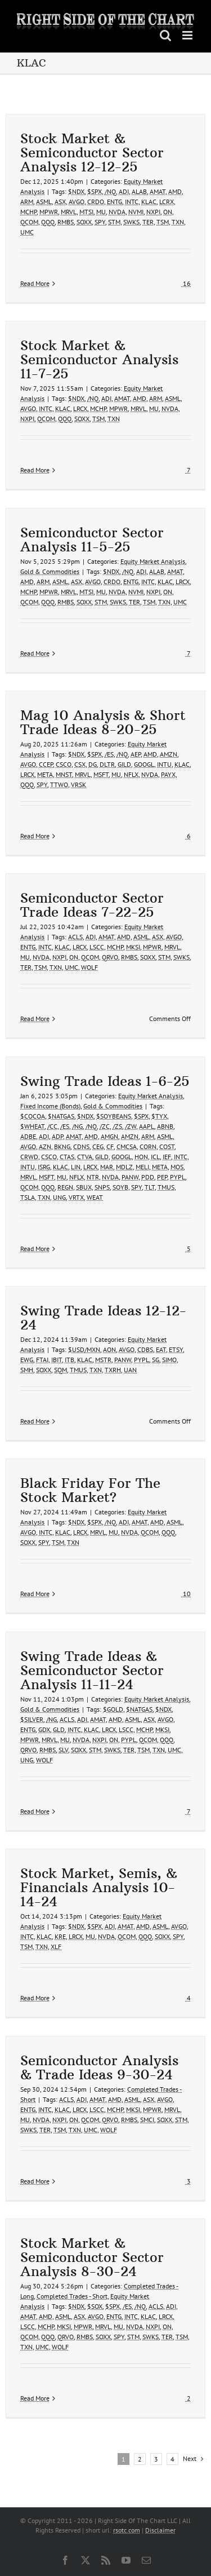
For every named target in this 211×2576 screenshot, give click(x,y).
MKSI (133, 947)
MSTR (103, 1359)
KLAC (148, 201)
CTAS (67, 1156)
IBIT (56, 1359)
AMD (175, 191)
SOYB (120, 1187)
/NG (77, 1126)
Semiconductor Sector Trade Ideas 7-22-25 (92, 904)
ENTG (114, 201)
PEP (162, 1177)
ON (167, 211)
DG (92, 764)
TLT (150, 1187)
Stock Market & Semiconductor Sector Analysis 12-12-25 (92, 152)
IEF (167, 1156)
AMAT (157, 191)
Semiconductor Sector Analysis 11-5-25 (92, 539)
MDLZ (124, 1167)
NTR (93, 1177)
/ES (109, 754)
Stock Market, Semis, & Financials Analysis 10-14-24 (98, 1887)
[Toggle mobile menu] (188, 35)
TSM (162, 222)
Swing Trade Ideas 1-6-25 (105, 1080)
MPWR (48, 211)
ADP (57, 1136)
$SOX (94, 2306)
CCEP (46, 764)
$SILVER (31, 1719)
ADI (124, 191)
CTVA (84, 1156)
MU (101, 211)
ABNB (165, 1126)
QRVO (110, 957)
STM (114, 222)
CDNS (81, 1146)
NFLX (131, 774)
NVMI (135, 211)
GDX (44, 1729)
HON (141, 1156)
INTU (164, 764)
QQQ (48, 222)
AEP (136, 754)
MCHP (28, 211)
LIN (75, 1167)
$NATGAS (61, 1116)
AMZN (168, 754)
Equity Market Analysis (152, 561)
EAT (161, 1349)
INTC (131, 201)
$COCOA (32, 1116)
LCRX (166, 201)
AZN (45, 1146)
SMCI (147, 2119)
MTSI (86, 211)
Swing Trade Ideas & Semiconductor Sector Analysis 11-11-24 (92, 1670)
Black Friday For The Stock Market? (90, 1489)
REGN (65, 1187)
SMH (26, 1370)
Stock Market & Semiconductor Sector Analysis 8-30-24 (92, 2256)
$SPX (94, 191)
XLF (56, 1946)
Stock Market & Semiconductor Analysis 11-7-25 (99, 359)
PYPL (177, 1177)
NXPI (153, 211)
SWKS (131, 222)
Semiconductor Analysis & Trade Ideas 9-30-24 (99, 2067)
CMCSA (126, 1146)
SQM (60, 1370)
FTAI (42, 1359)
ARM (26, 201)
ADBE (28, 1136)
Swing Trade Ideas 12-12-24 (103, 1317)
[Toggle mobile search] (165, 35)
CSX (80, 764)
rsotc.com (126, 2530)
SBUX (84, 1187)
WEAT (95, 1197)
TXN (178, 222)
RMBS (65, 222)
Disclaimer (160, 2530)
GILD (124, 764)
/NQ (110, 191)
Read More (35, 283)
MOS (176, 1167)
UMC (27, 232)
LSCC (96, 947)
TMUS (166, 1187)
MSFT (101, 774)
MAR (106, 1167)
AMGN (109, 1136)
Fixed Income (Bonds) (50, 1106)
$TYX (159, 1116)
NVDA (117, 211)
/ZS (117, 1126)
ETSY (176, 1349)
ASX (60, 201)
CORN (148, 1146)
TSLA (27, 1197)
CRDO (95, 201)
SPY (100, 222)
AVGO (76, 201)
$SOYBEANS (113, 1116)
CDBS (145, 1349)
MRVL (69, 211)
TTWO (59, 784)
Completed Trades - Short (72, 2296)
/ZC (105, 1126)
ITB (69, 1359)
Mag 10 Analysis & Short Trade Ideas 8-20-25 (103, 721)
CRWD (29, 1156)
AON (109, 1349)
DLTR (107, 764)
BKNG (62, 1146)
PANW (130, 1177)
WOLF (89, 967)
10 (186, 1593)
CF (110, 1146)
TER (148, 222)
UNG (59, 1197)
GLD (59, 1729)
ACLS (75, 937)
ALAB (139, 191)
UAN (130, 1370)
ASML (44, 201)
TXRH (113, 1370)
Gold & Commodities (49, 571)
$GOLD (113, 1709)
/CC (52, 1126)
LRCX (80, 408)
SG (155, 1359)
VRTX (76, 1197)
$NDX (76, 191)
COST (166, 1146)
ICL (155, 1156)
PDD (147, 1177)
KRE (60, 1936)
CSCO (63, 764)
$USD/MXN (84, 1349)
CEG (98, 1146)
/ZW (130, 1126)
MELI (142, 1167)
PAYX (168, 774)
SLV (63, 1750)
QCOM (29, 222)
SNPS (102, 1187)
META (45, 774)
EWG (26, 1359)
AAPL (146, 1126)
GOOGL (144, 764)
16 (186, 283)
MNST (64, 774)
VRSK (78, 784)
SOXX (84, 222)
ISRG (44, 1167)
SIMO (169, 1359)
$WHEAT (32, 1126)
